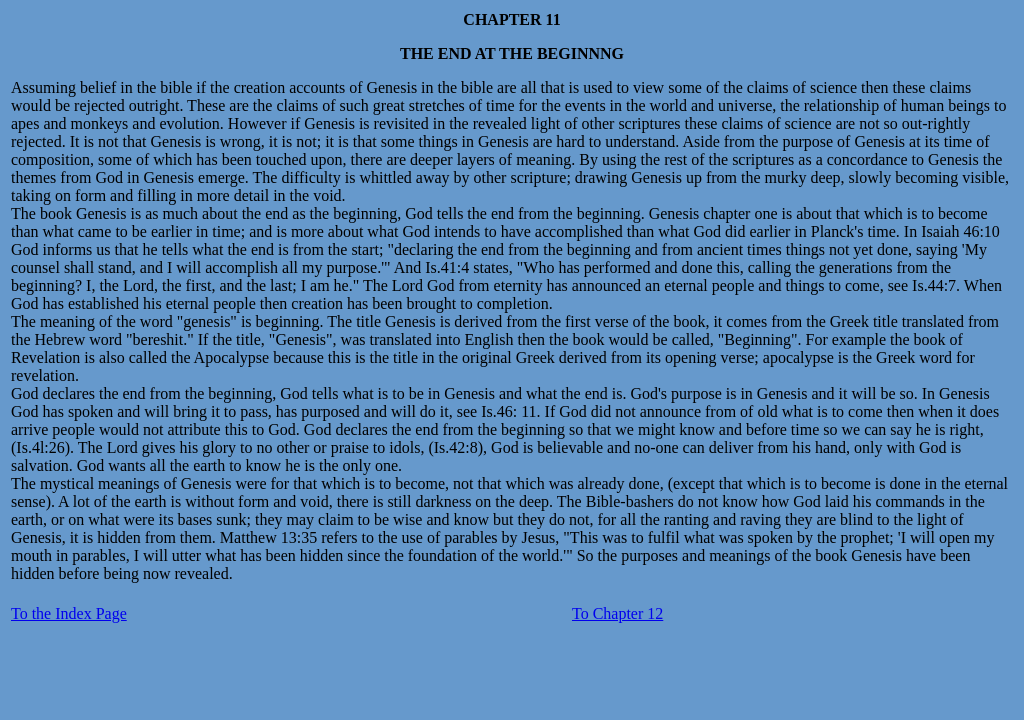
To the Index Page (69, 613)
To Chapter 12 (617, 613)
